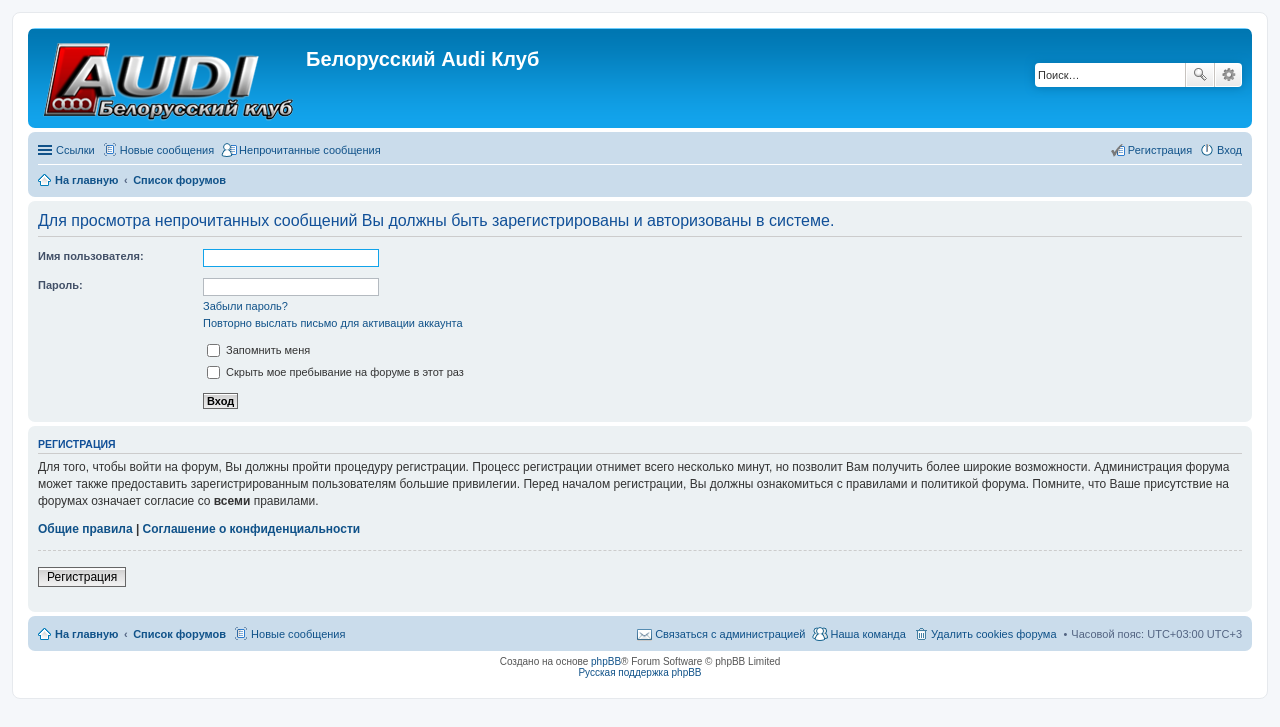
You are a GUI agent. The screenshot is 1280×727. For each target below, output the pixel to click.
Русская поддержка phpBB (639, 672)
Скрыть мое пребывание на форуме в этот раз (335, 372)
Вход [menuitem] (1229, 150)
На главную (86, 634)
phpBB (606, 661)
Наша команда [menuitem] (867, 634)
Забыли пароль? (245, 306)
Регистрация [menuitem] (1160, 150)
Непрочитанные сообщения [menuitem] (310, 150)
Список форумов (179, 634)
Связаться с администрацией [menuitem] (730, 634)
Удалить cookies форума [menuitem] (994, 634)
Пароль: (60, 285)
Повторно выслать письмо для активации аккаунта (333, 323)
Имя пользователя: (91, 256)
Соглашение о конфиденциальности (252, 529)
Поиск (1200, 75)
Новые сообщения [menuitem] (167, 150)
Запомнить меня (258, 350)
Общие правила (85, 529)
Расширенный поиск (1228, 75)
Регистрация (82, 577)
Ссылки (75, 150)
